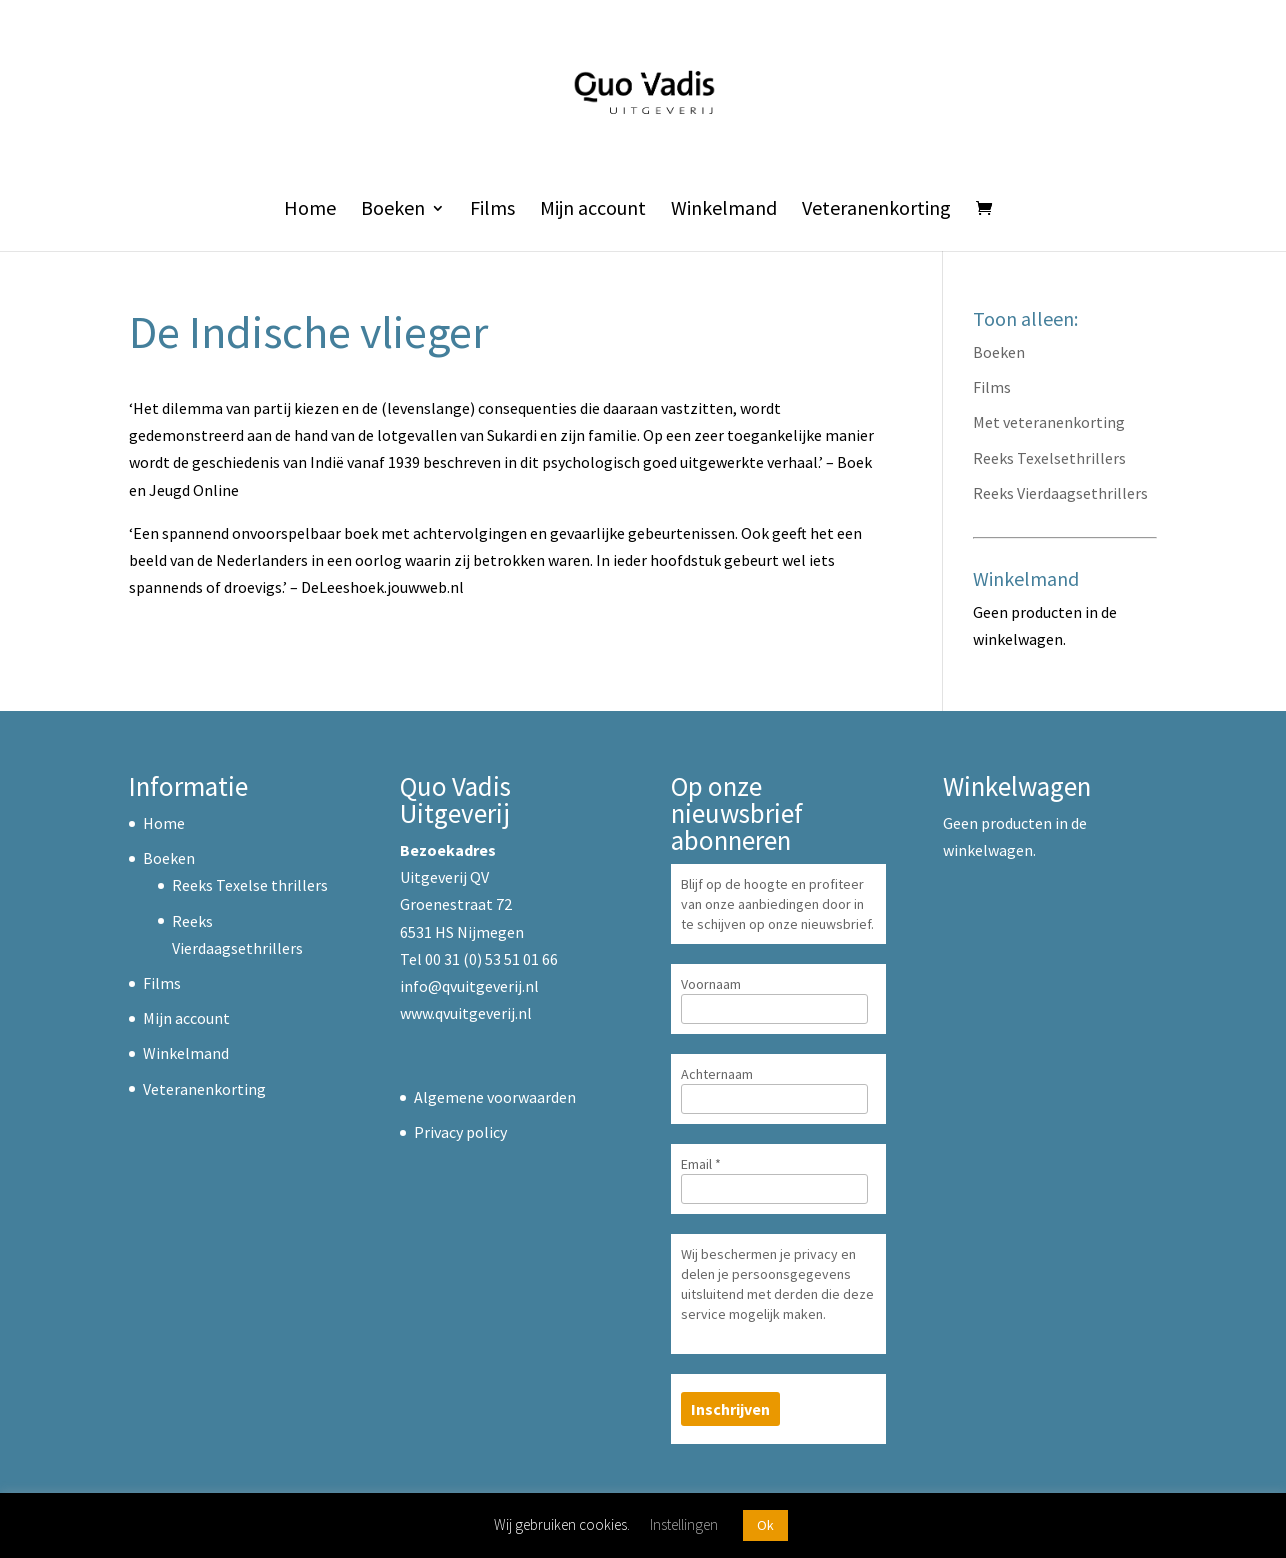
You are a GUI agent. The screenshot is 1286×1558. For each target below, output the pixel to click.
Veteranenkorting (876, 210)
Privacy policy (460, 1132)
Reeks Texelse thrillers (250, 885)
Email (701, 1164)
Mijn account (593, 210)
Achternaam (717, 1074)
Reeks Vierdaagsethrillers (1060, 493)
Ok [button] (765, 1525)
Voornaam (711, 984)
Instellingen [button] (684, 1524)
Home (310, 210)
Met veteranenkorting (1049, 422)
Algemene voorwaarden (495, 1097)
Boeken (393, 210)
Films (492, 210)
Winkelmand (724, 210)
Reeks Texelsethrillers (1049, 458)
